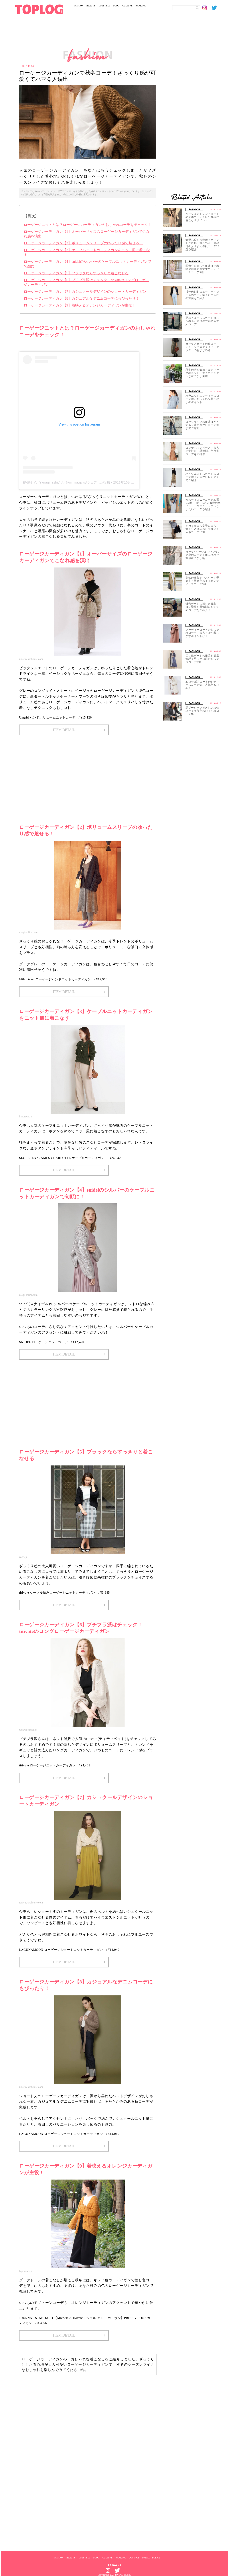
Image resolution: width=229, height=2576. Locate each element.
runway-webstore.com (31, 659)
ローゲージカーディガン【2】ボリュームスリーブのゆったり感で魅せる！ (83, 243)
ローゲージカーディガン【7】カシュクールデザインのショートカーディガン (85, 291)
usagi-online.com (28, 932)
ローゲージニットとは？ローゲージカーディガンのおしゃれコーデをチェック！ (88, 225)
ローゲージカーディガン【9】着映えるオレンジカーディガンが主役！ (80, 305)
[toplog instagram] (207, 8)
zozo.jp (23, 1557)
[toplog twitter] (216, 8)
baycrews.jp (25, 1116)
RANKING (141, 5)
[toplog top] (39, 9)
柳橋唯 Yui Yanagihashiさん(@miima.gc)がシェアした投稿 (66, 482)
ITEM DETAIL (64, 730)
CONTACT (134, 2557)
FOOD (116, 5)
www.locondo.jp (28, 1729)
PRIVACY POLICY (151, 2557)
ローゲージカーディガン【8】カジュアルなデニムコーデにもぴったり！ (81, 298)
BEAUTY (91, 5)
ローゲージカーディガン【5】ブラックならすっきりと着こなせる (76, 273)
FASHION (78, 5)
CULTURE (127, 5)
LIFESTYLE (104, 5)
